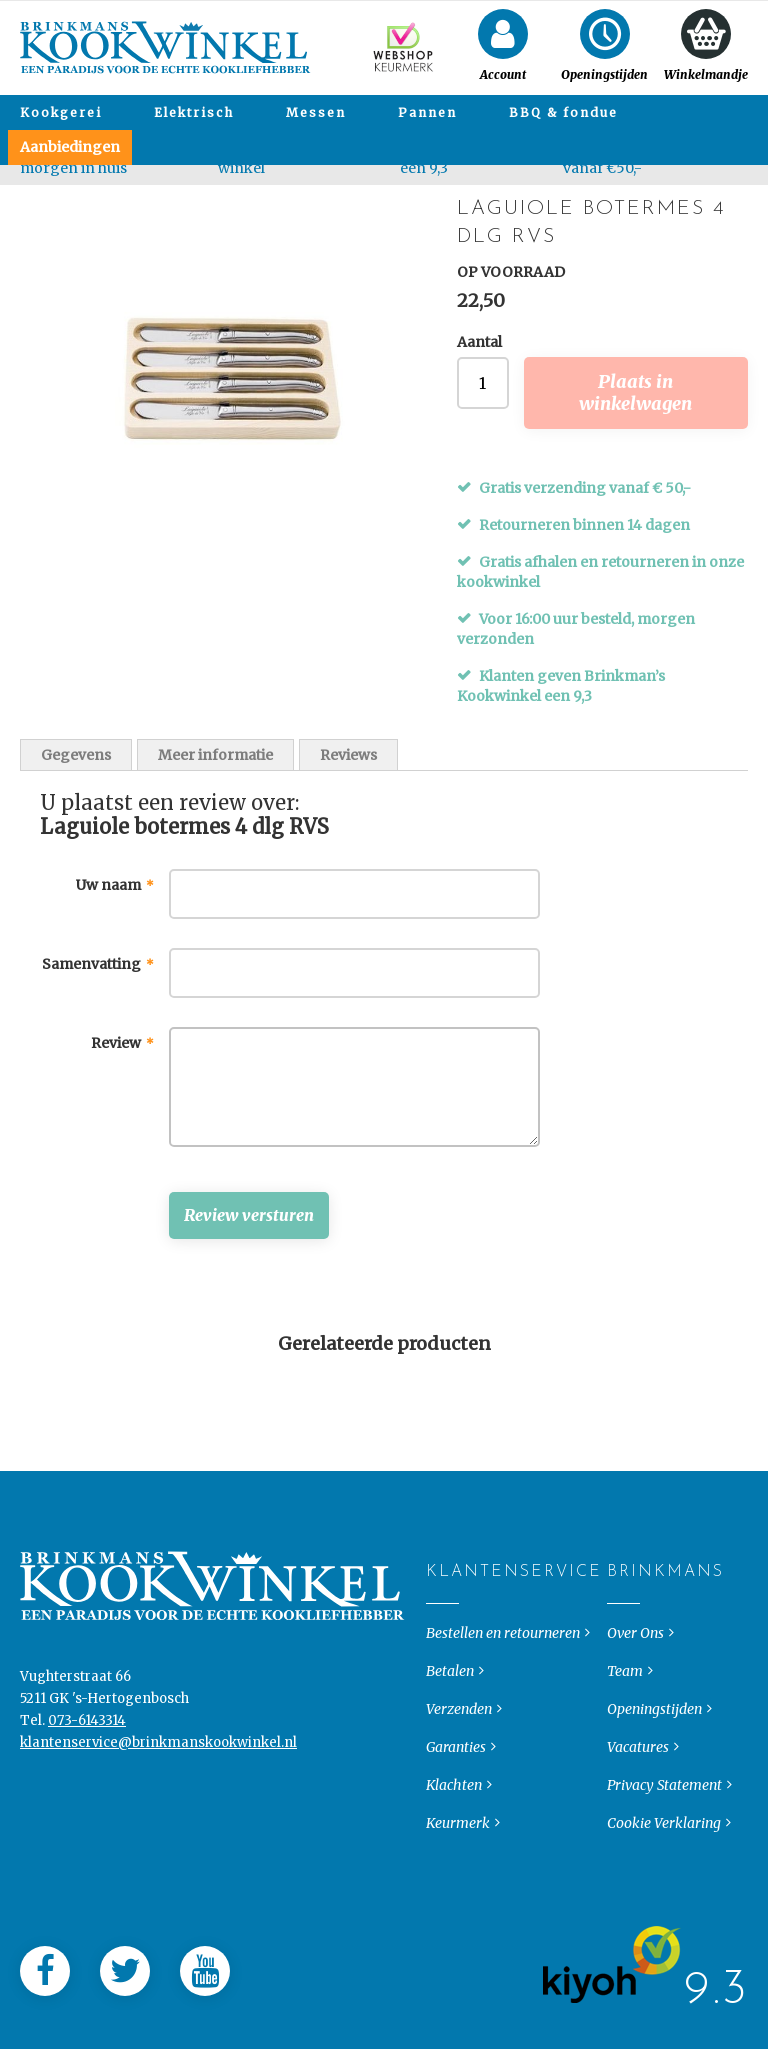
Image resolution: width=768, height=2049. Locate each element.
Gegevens (76, 755)
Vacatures (638, 1831)
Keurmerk (458, 1907)
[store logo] (165, 47)
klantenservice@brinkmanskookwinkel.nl (158, 1826)
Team (625, 1755)
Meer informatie (215, 755)
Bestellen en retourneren (503, 1717)
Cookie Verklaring (664, 1907)
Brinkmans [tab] (623, 1656)
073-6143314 (87, 1804)
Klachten (454, 1869)
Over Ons (635, 1717)
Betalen (450, 1755)
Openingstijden (654, 1793)
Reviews (348, 755)
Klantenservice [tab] (442, 1656)
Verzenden (459, 1793)
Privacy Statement (664, 1869)
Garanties (456, 1831)
